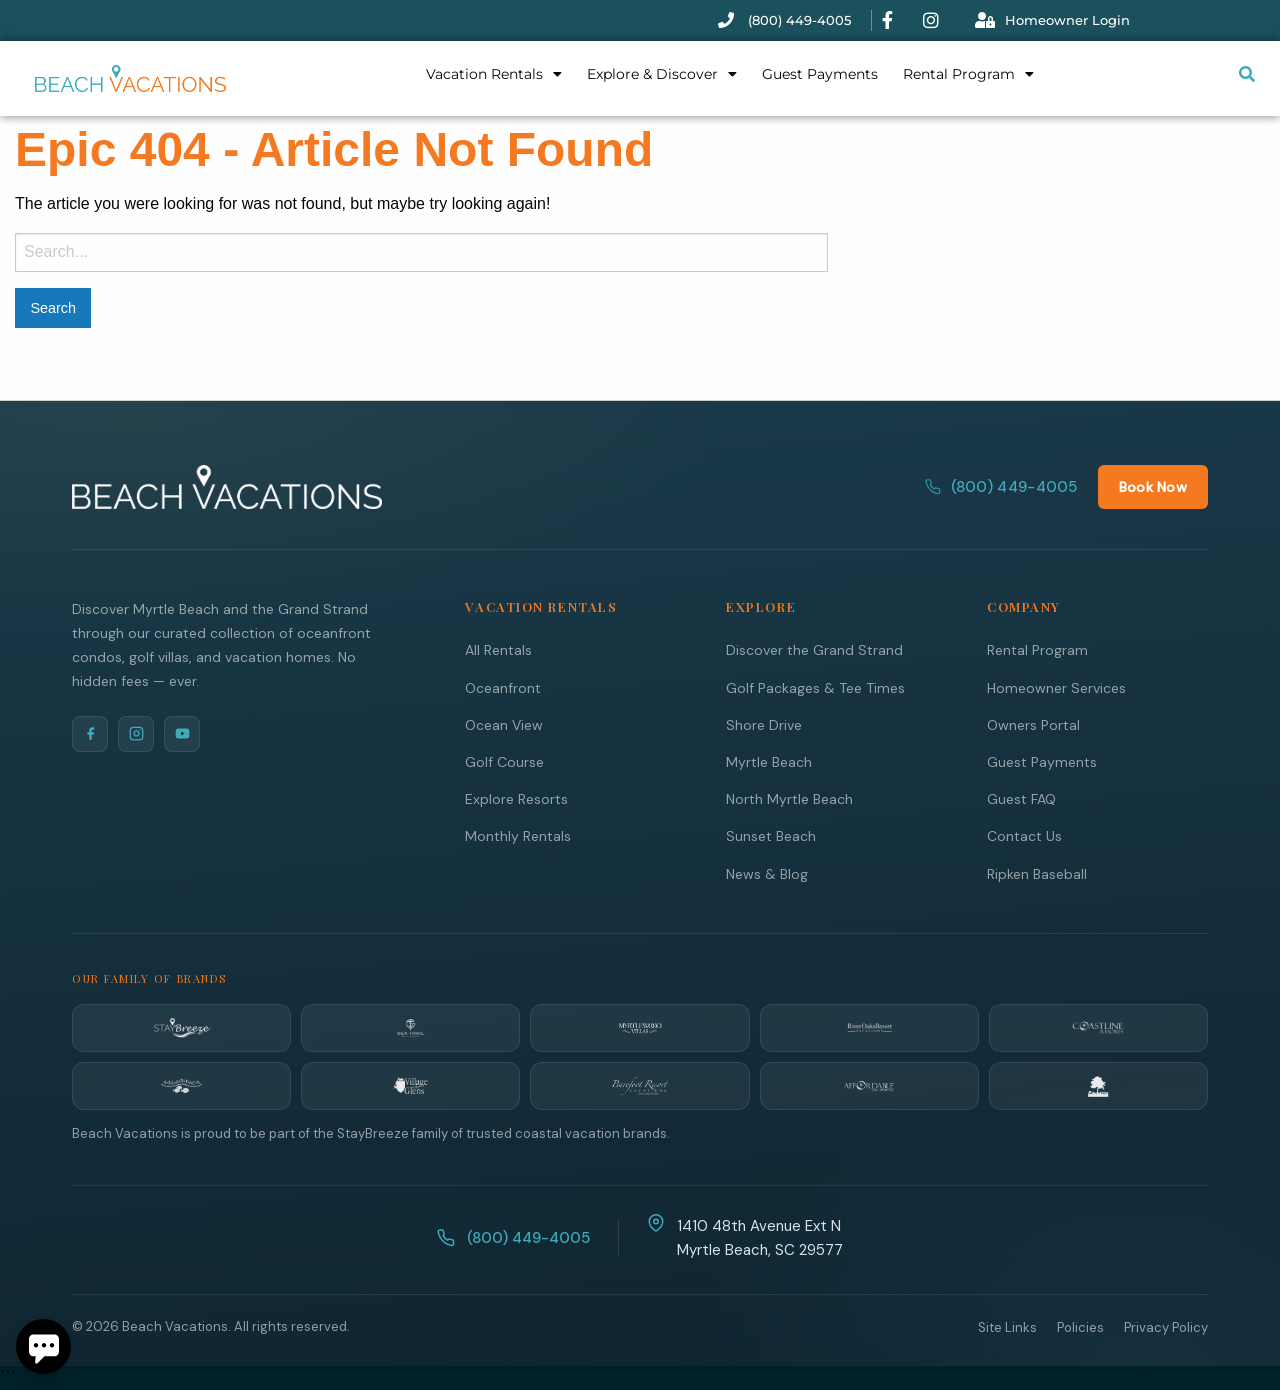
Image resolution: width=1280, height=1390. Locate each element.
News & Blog (767, 873)
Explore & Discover (662, 74)
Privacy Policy (1166, 1326)
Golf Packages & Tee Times (815, 687)
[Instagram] (136, 733)
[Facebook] (90, 733)
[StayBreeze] (181, 1027)
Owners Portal (1033, 724)
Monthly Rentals (518, 835)
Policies (1080, 1326)
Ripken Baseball (1037, 873)
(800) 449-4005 (1001, 486)
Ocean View (504, 724)
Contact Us (1024, 835)
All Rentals (498, 649)
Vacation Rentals (494, 74)
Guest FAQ (1021, 798)
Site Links (1007, 1326)
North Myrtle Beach (789, 798)
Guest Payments (820, 74)
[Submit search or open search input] (1247, 74)
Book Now (1153, 486)
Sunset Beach (771, 835)
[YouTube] (182, 733)
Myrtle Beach (769, 761)
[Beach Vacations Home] (227, 486)
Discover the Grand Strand (814, 649)
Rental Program (968, 74)
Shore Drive (764, 724)
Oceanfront (503, 687)
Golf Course (504, 761)
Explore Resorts (516, 798)
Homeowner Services (1056, 687)
